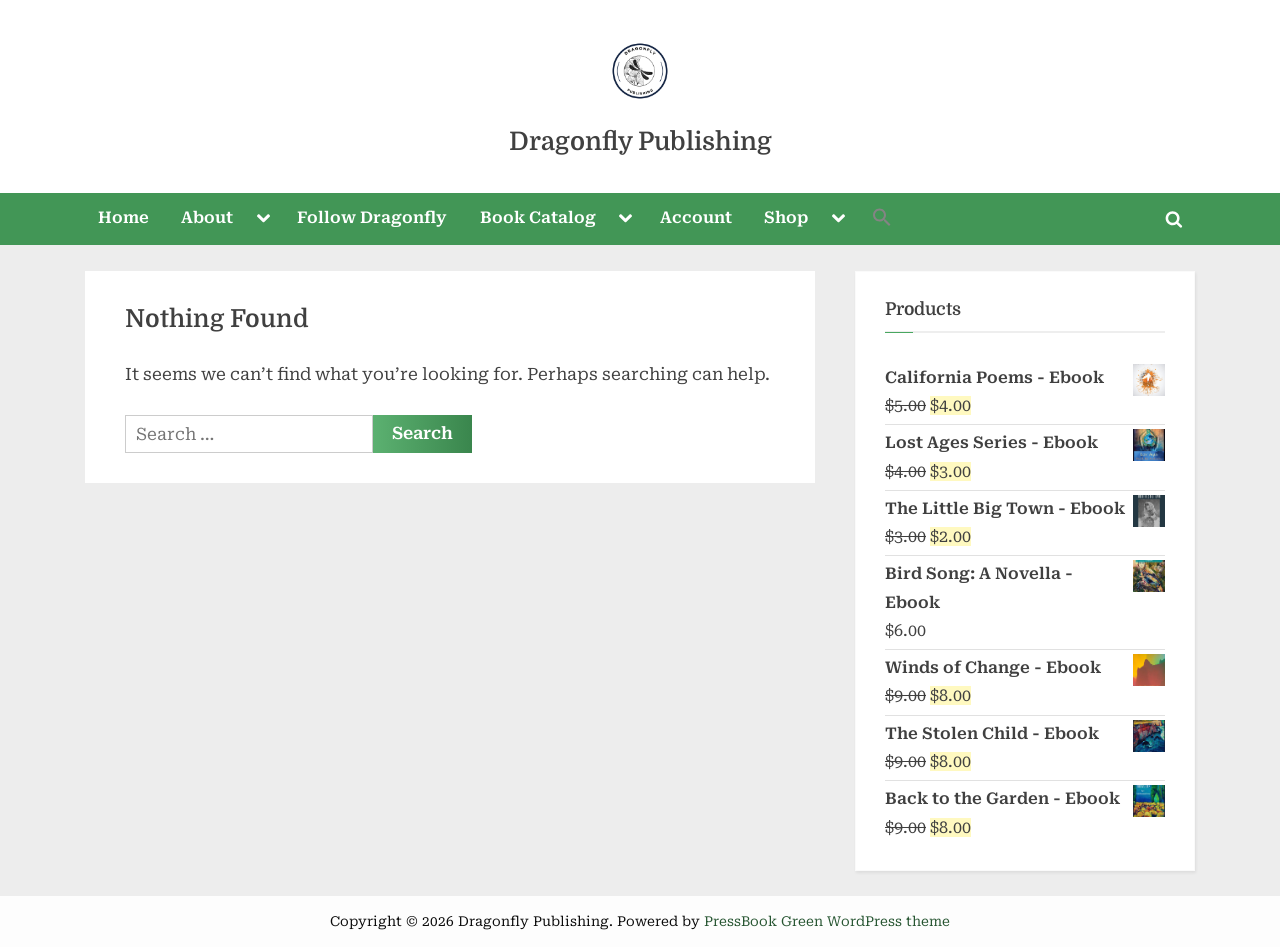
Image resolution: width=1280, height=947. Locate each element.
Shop (786, 217)
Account (696, 217)
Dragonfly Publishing (640, 141)
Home (123, 217)
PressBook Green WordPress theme (827, 921)
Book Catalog (538, 217)
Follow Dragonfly (372, 217)
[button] (883, 219)
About (207, 217)
